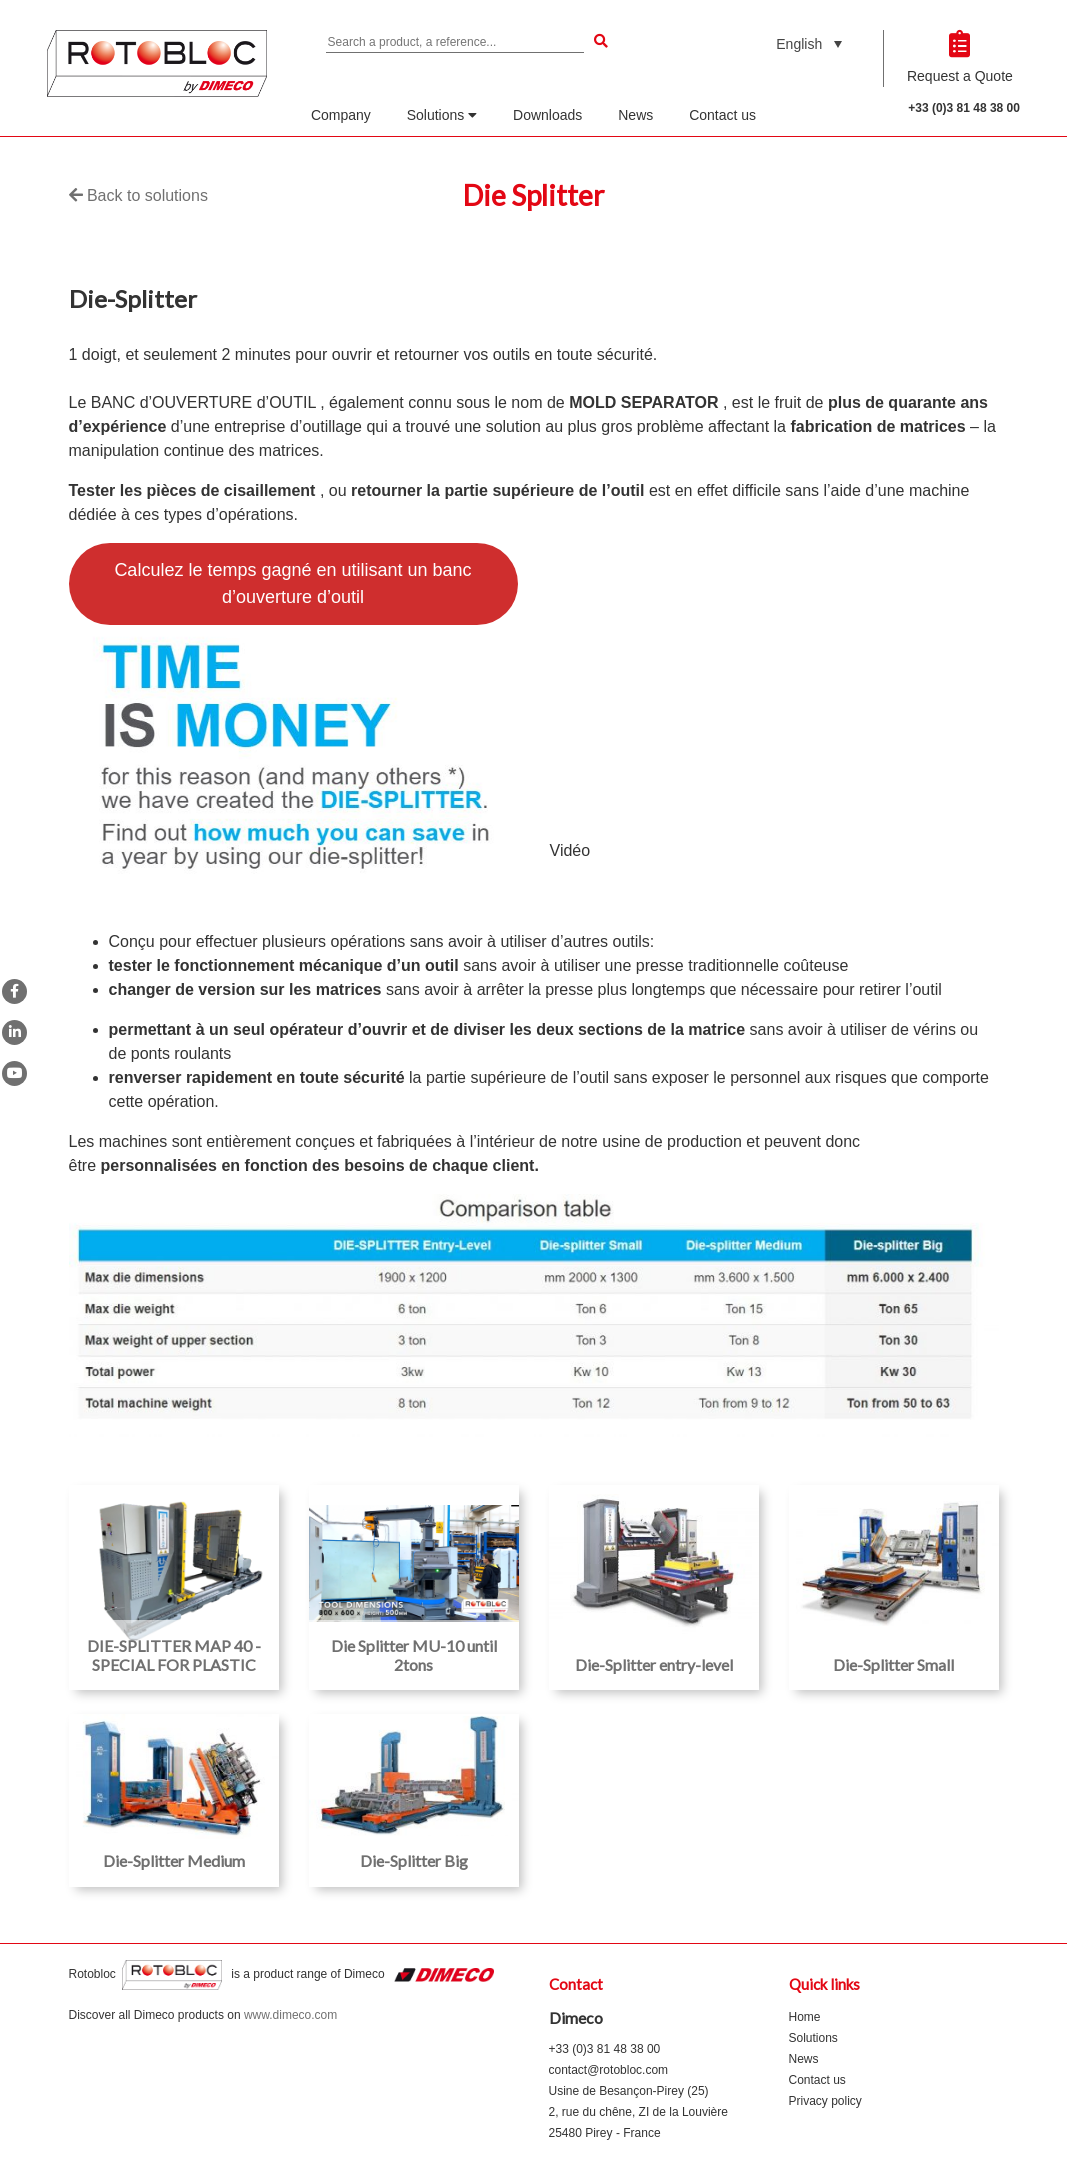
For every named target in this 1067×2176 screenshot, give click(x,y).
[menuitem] (809, 43)
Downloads (547, 115)
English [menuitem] (799, 44)
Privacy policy (825, 2101)
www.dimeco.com (290, 2015)
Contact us (722, 115)
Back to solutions (138, 195)
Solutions (442, 115)
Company (341, 115)
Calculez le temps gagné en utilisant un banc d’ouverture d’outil (292, 583)
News (635, 115)
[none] (809, 43)
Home (805, 2017)
